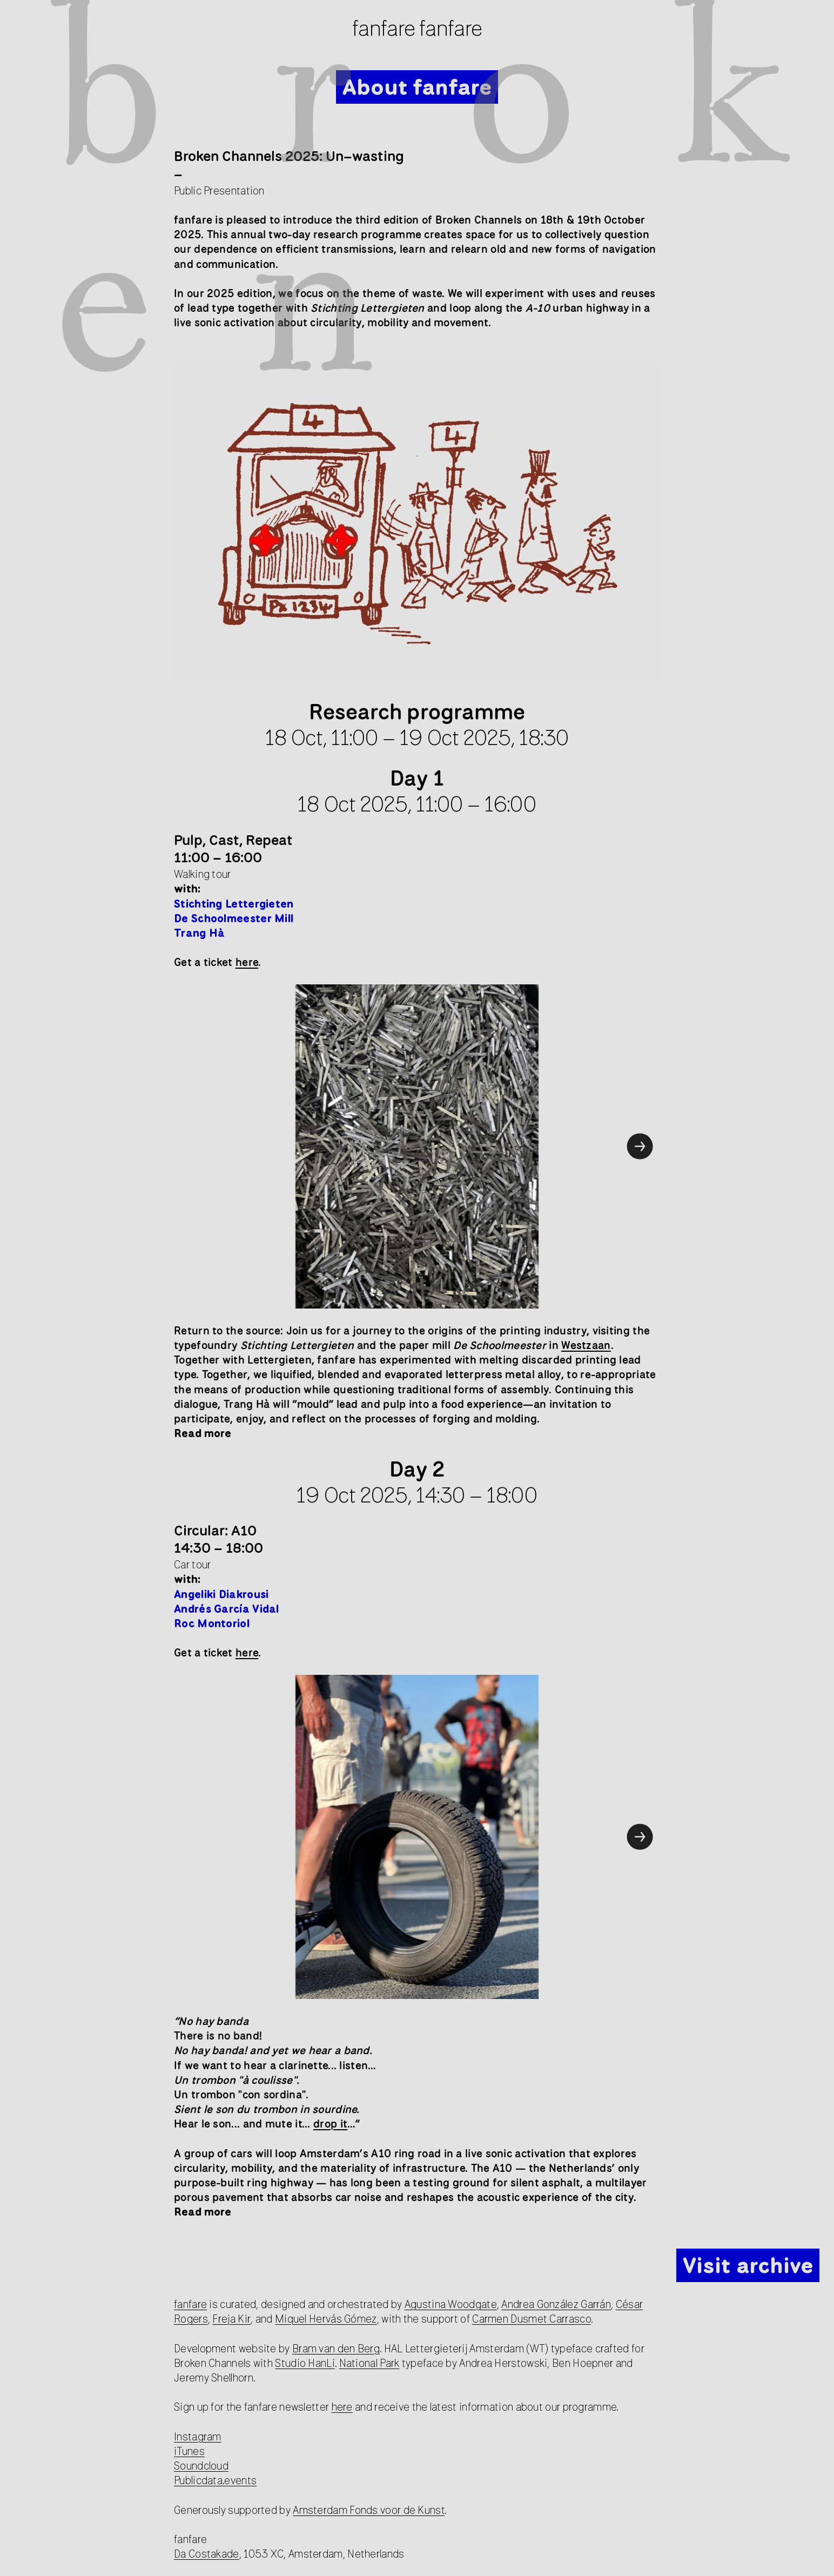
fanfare (190, 2304)
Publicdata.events (215, 2480)
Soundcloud (201, 2465)
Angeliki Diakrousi (221, 1594)
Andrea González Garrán (556, 2304)
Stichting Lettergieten (234, 903)
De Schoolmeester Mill (233, 918)
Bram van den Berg (336, 2348)
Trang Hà (199, 933)
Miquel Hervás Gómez (326, 2318)
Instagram (197, 2436)
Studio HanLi (305, 2363)
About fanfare (417, 86)
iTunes (189, 2451)
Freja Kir (231, 2318)
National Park (369, 2363)
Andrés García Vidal (228, 1608)
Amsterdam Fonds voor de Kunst (369, 2510)
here (342, 2406)
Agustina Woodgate (451, 2304)
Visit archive (748, 2265)
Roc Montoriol (212, 1623)
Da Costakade (206, 2553)
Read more (202, 1433)
